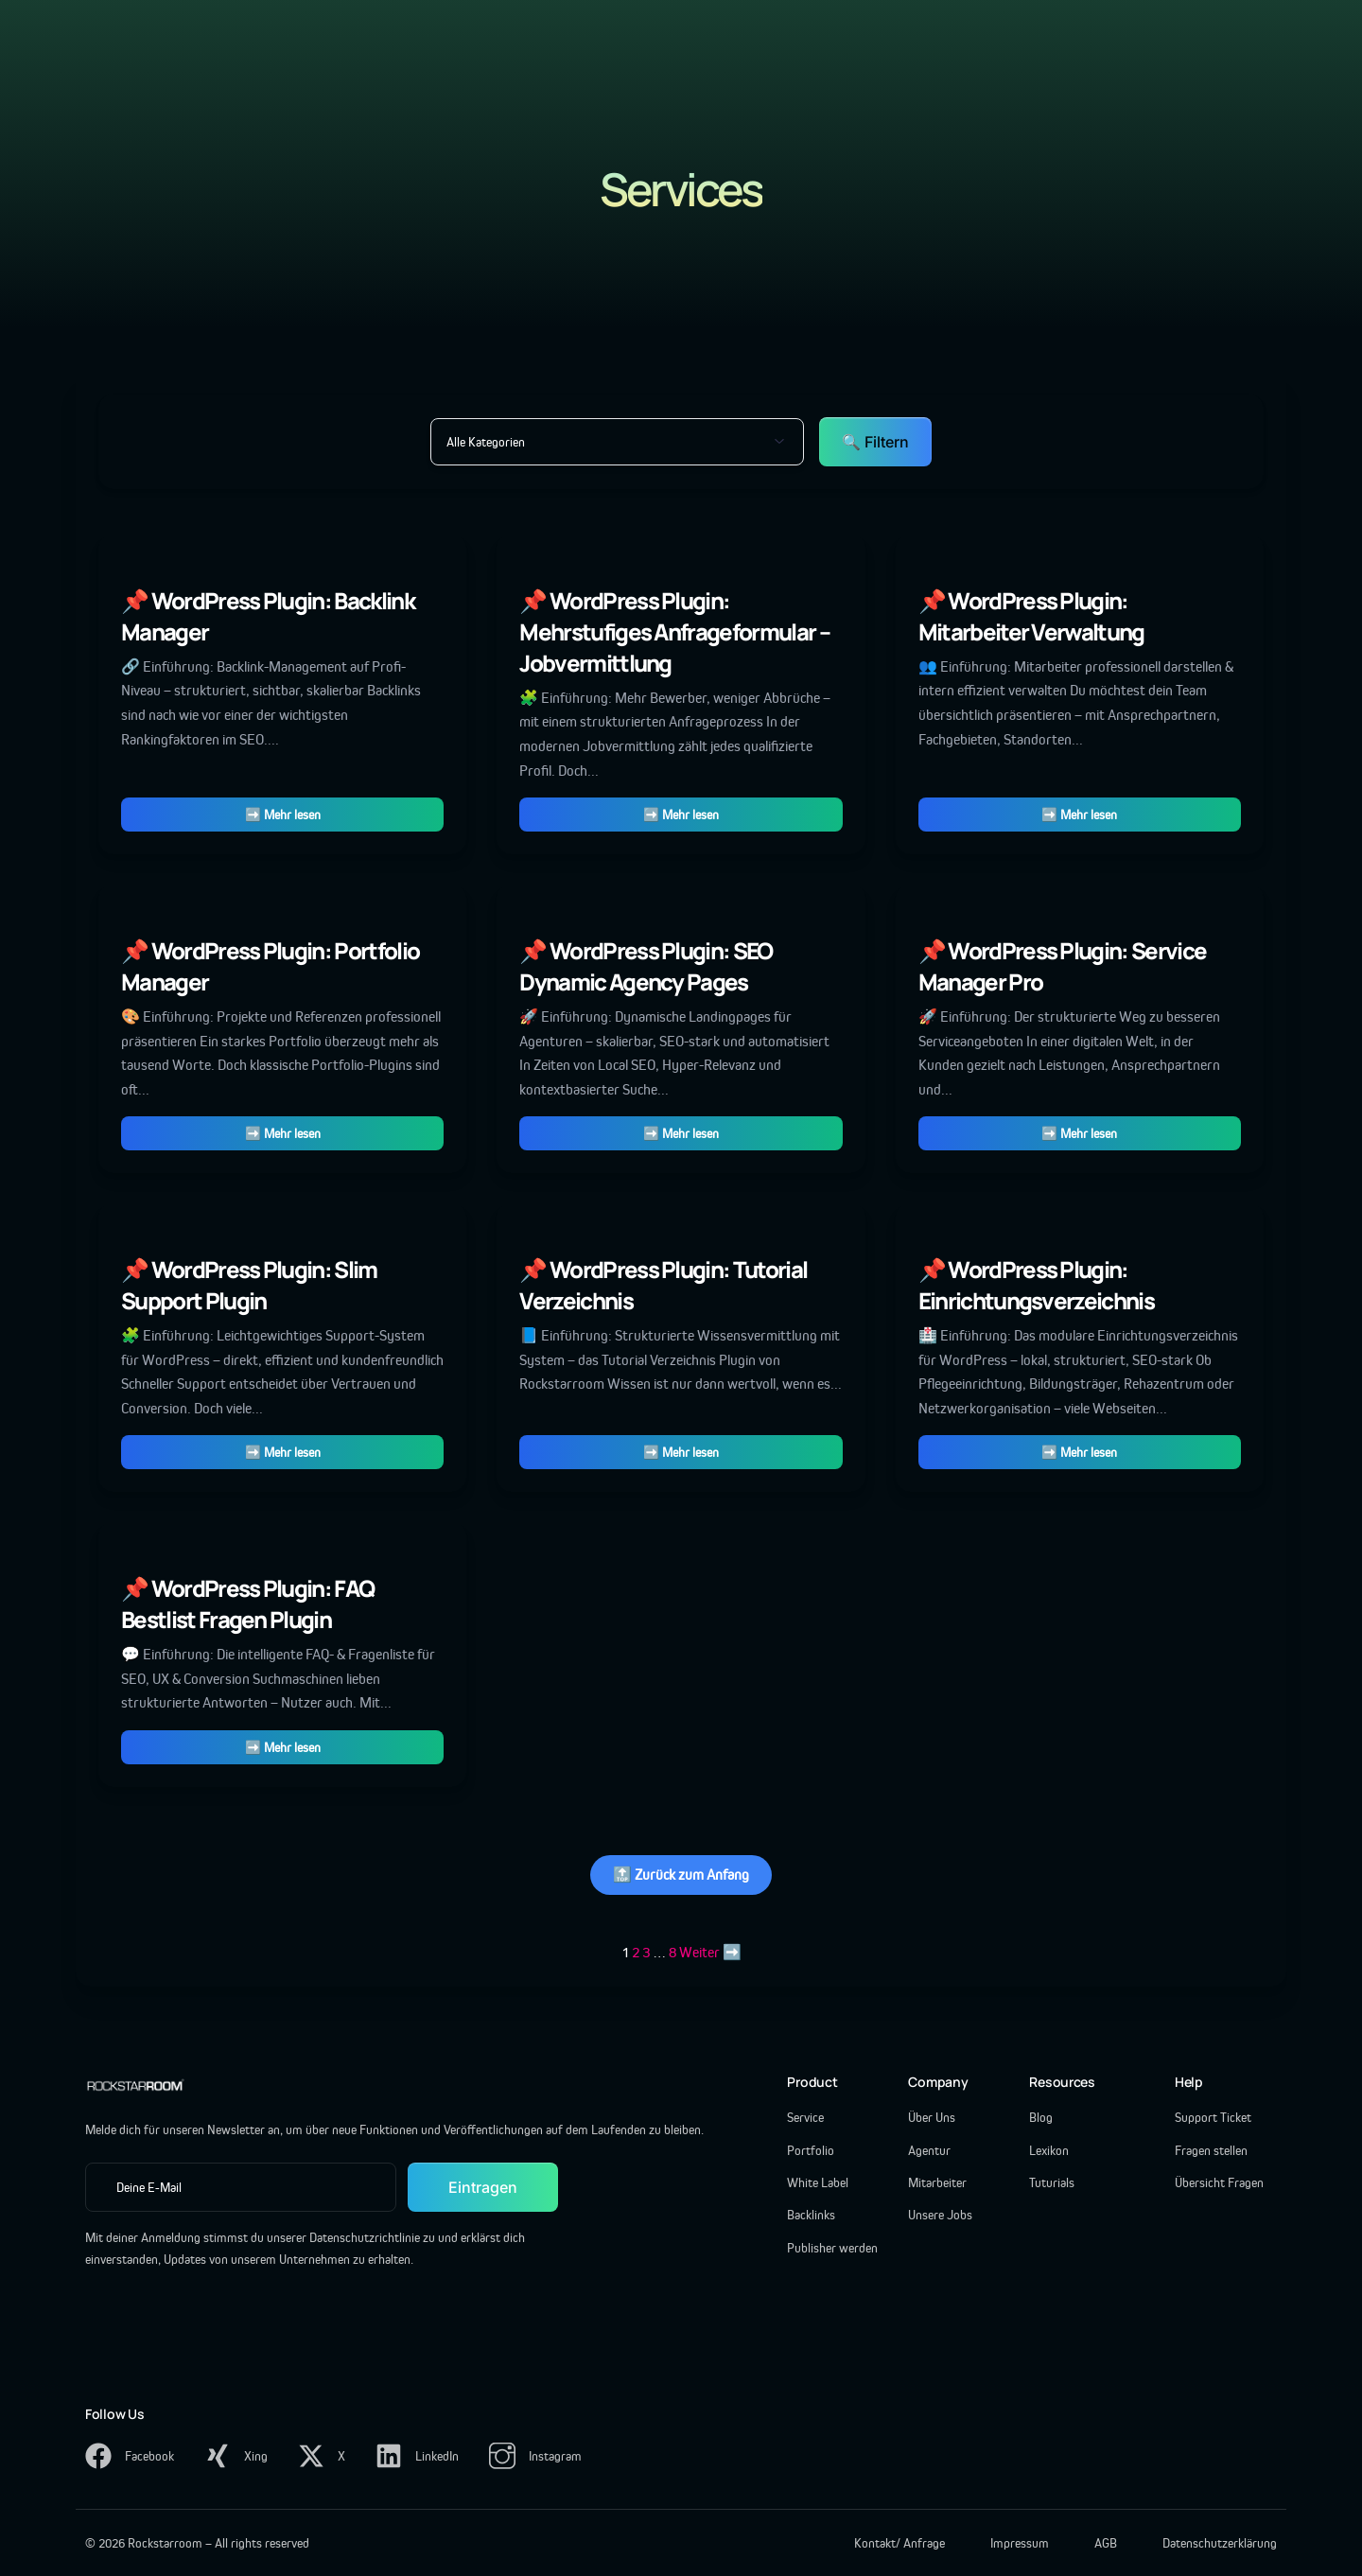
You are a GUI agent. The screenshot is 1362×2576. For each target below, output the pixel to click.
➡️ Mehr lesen (283, 814)
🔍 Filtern (875, 441)
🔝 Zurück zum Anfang (681, 1875)
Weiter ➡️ (710, 1952)
